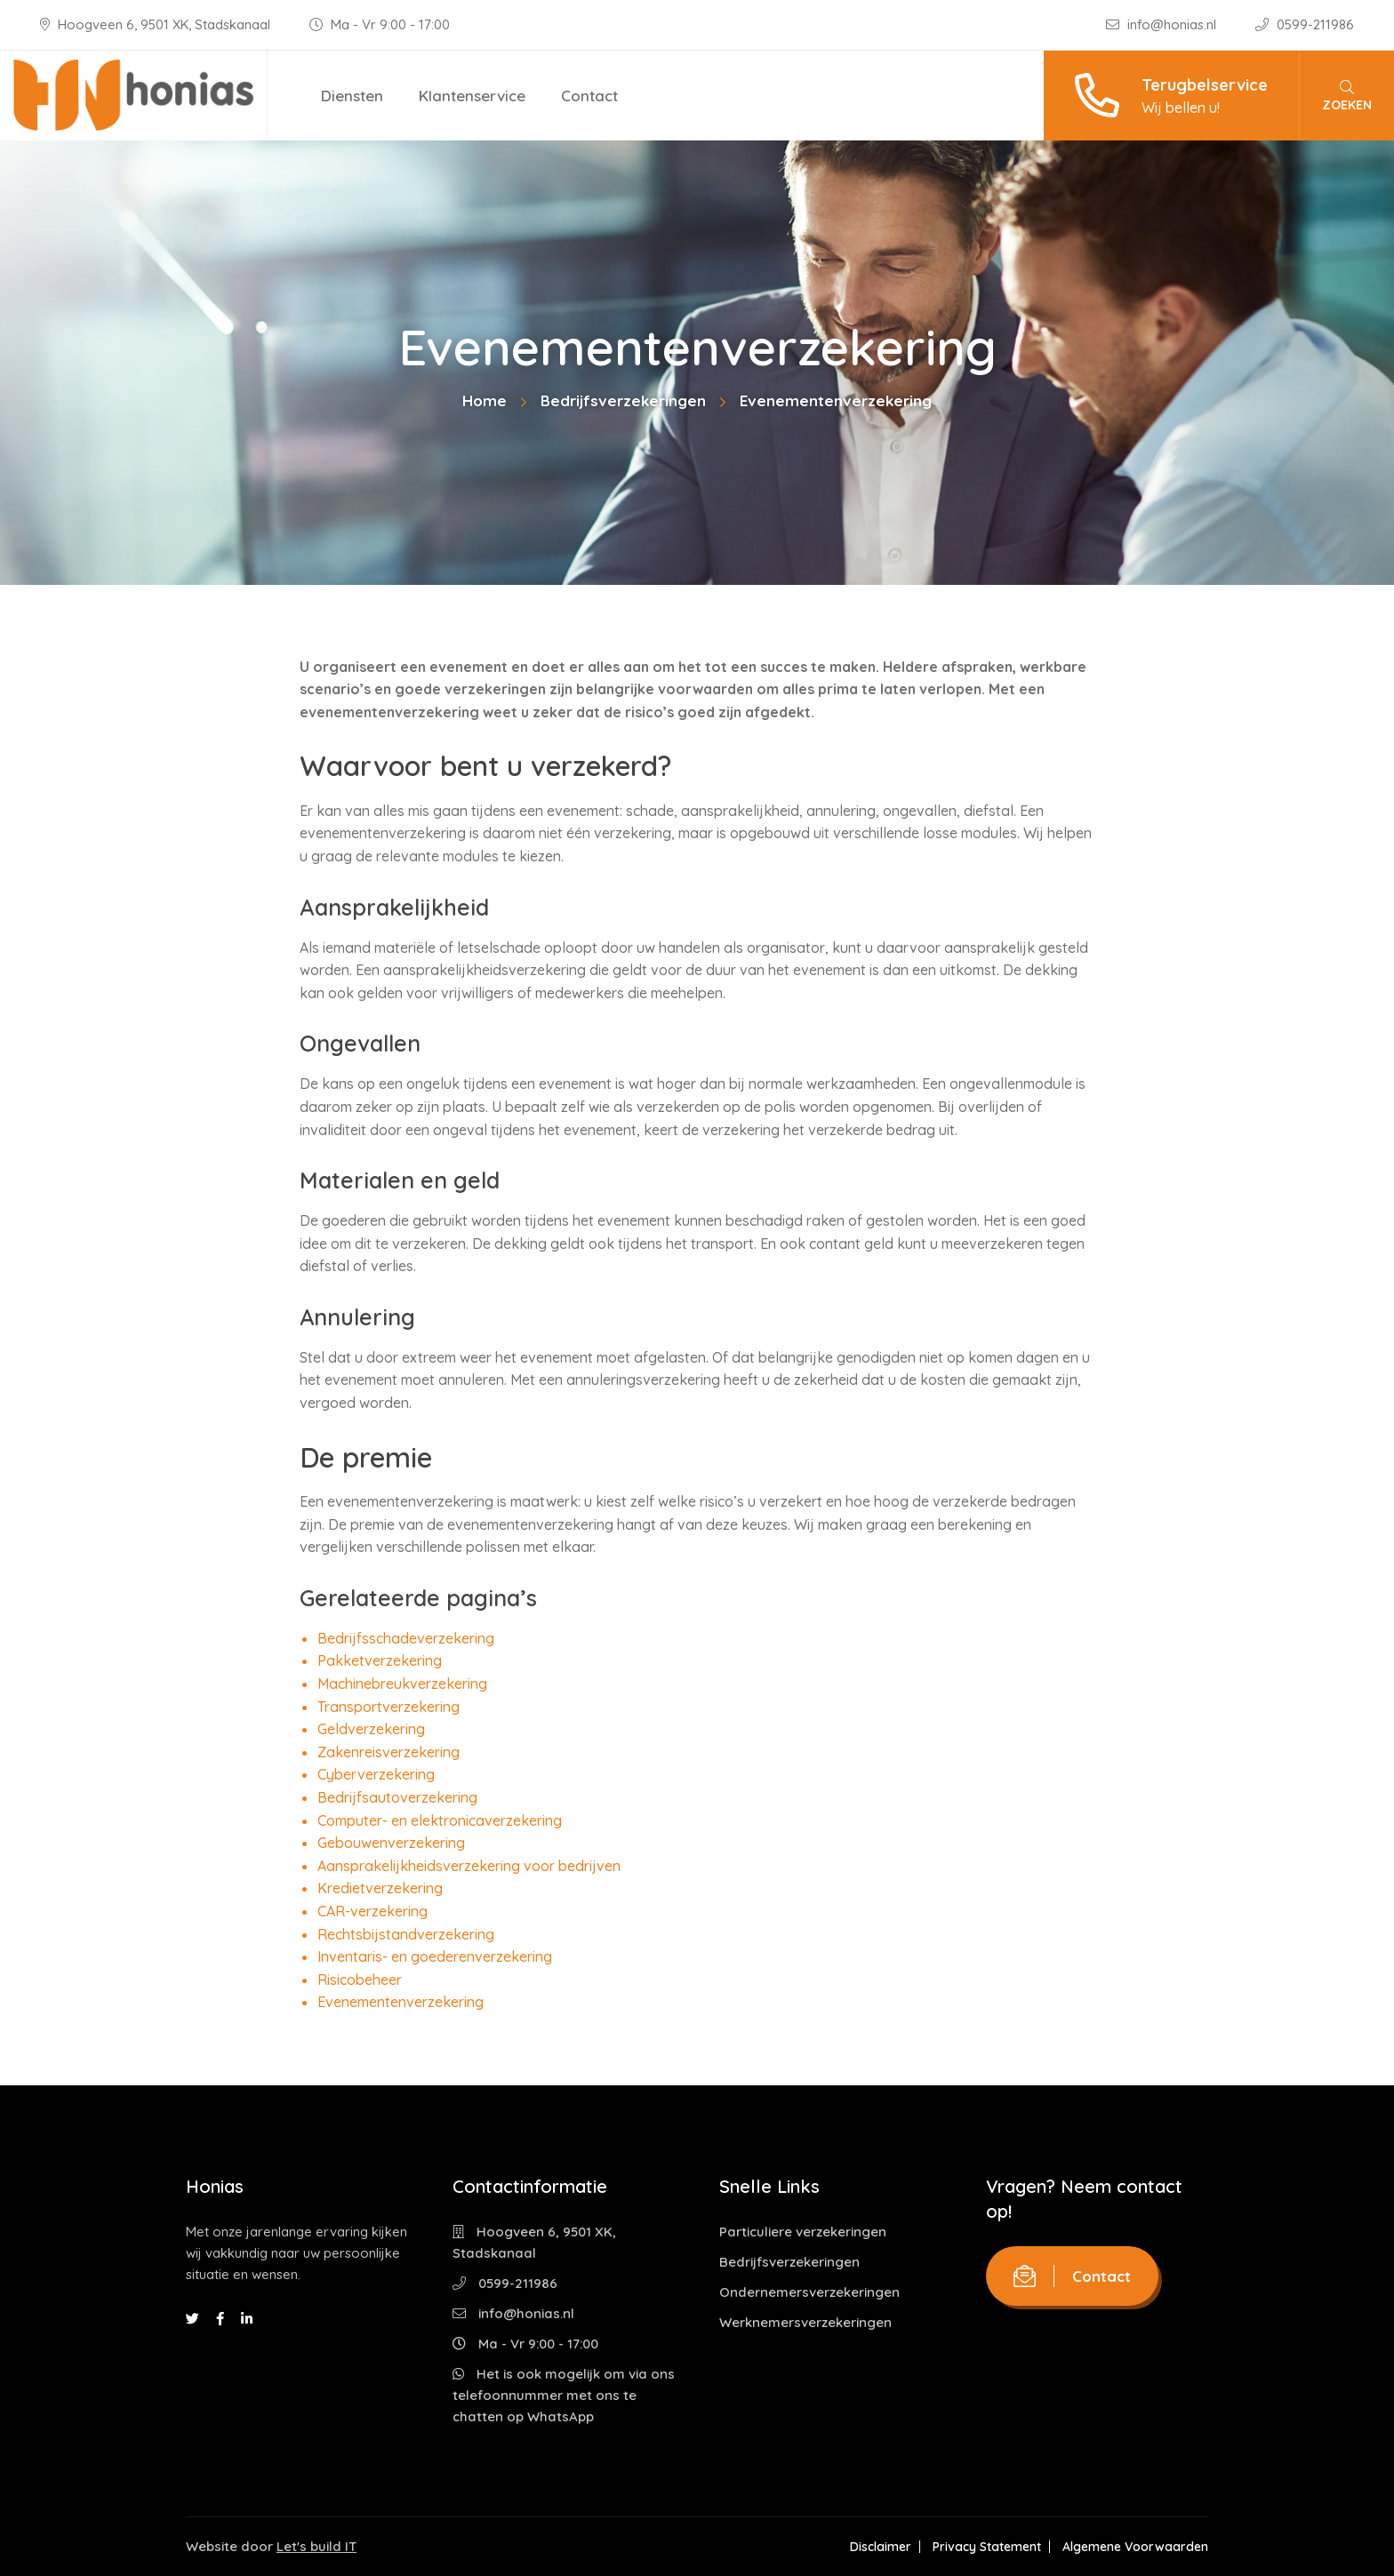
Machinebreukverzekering (402, 1683)
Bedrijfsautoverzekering (397, 1797)
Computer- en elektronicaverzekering (439, 1820)
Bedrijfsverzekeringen (623, 400)
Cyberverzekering (376, 1774)
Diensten (352, 95)
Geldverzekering (371, 1729)
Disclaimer (880, 2547)
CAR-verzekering (372, 1911)
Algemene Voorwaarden (1135, 2547)
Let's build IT (316, 2546)
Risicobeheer (359, 1979)
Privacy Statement (987, 2547)
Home (484, 400)
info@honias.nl (1163, 24)
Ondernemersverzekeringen (809, 2292)
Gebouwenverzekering (391, 1843)
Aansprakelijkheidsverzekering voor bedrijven (469, 1866)
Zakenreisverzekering (388, 1752)
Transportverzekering (388, 1707)
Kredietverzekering (380, 1888)
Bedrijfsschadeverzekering (405, 1638)
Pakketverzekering (379, 1660)
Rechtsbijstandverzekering (405, 1934)
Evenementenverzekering (400, 2002)
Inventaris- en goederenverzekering (434, 1956)
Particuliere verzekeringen (802, 2231)
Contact (589, 95)
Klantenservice (472, 95)
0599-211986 (1304, 24)
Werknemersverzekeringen (805, 2322)
